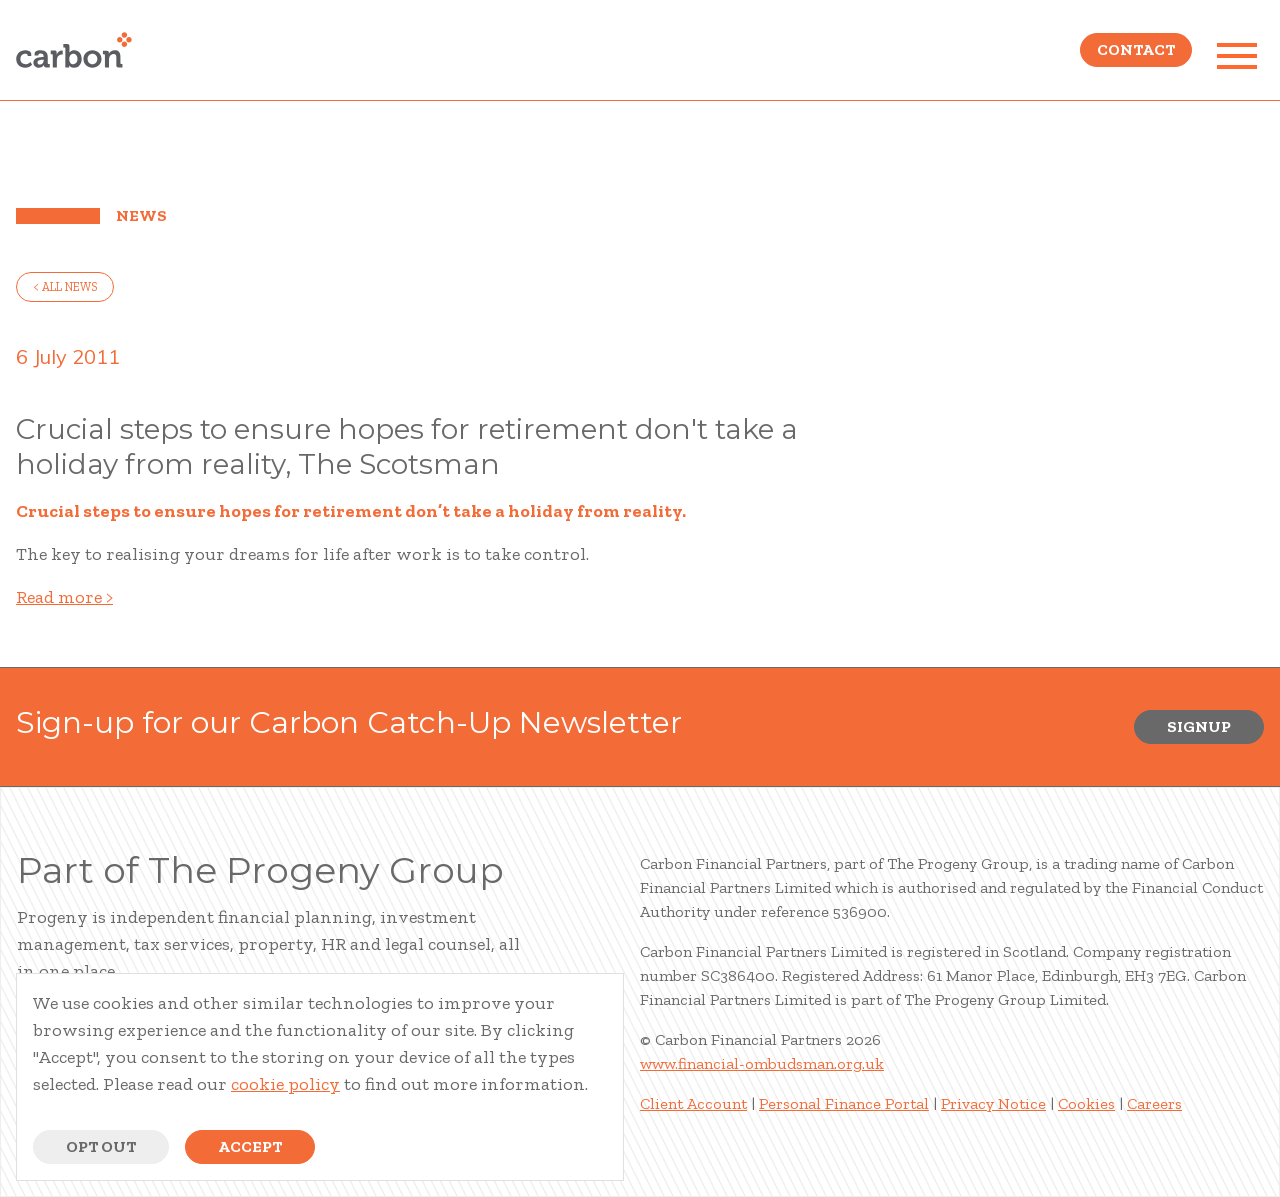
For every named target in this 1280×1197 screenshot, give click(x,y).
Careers (1154, 1103)
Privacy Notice (993, 1103)
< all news (65, 287)
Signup (1199, 726)
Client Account (693, 1103)
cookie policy (285, 1084)
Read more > (64, 597)
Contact (1136, 55)
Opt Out (101, 1146)
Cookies (1086, 1103)
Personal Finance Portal (844, 1103)
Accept (250, 1146)
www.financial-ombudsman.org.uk (762, 1063)
